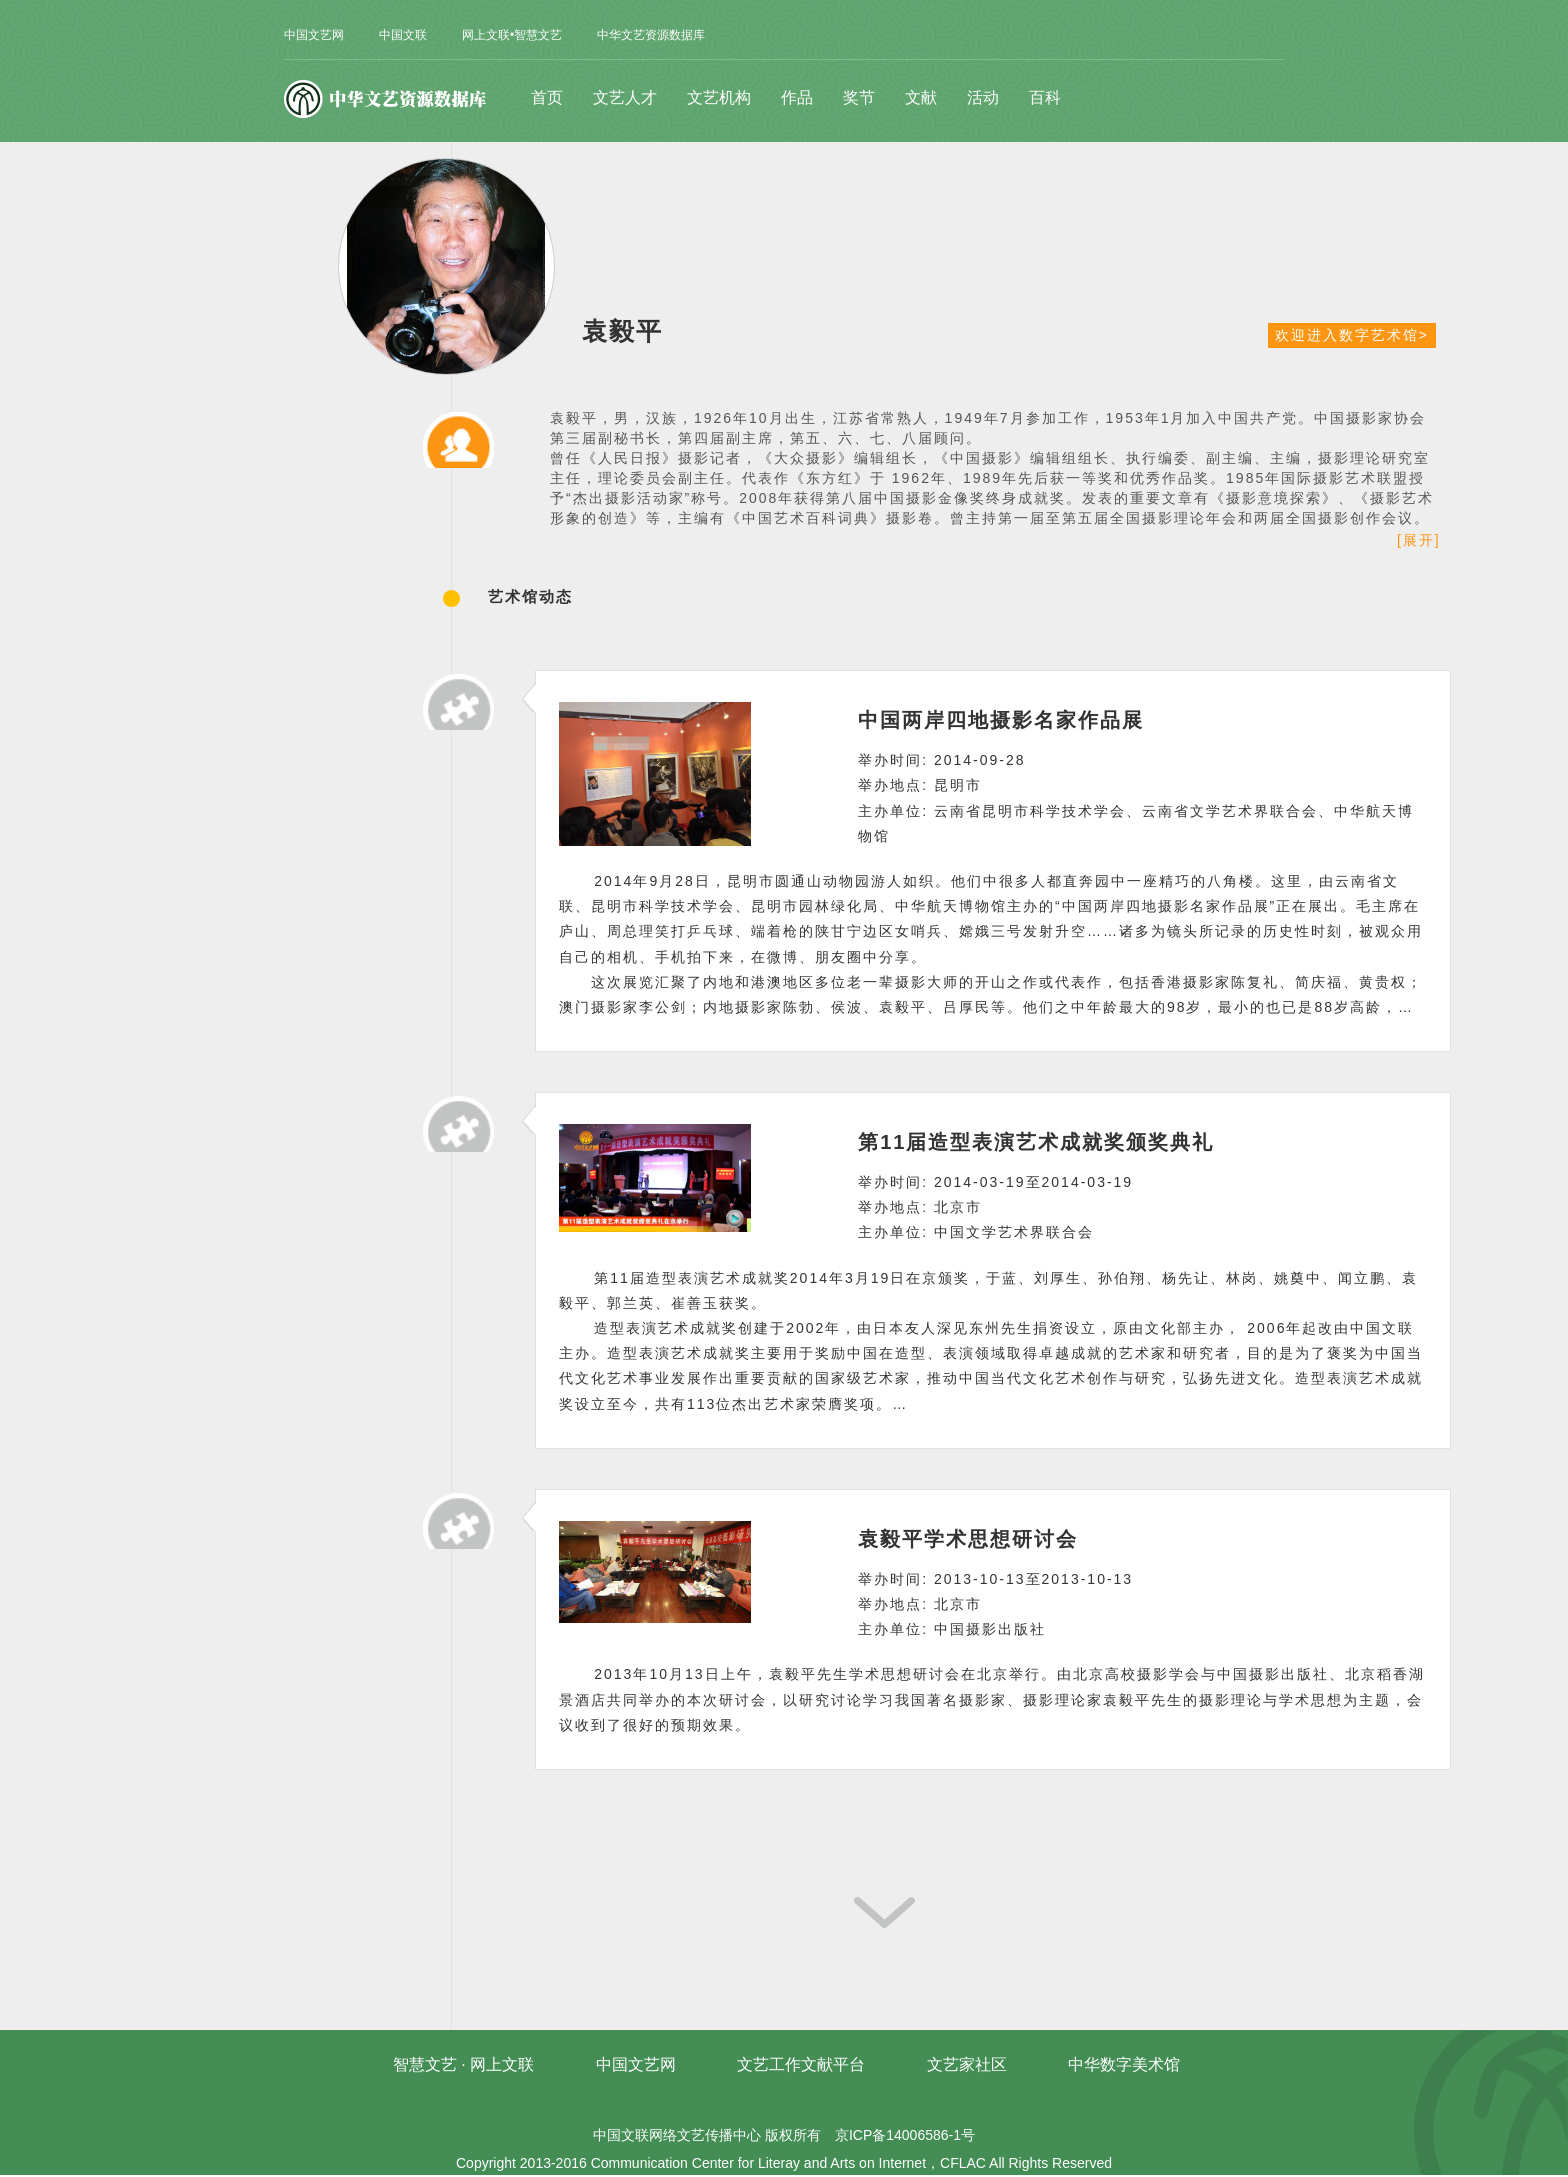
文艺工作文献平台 (801, 2064)
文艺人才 (625, 97)
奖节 (859, 97)
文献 (921, 97)
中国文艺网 (314, 35)
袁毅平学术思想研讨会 (968, 1539)
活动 (983, 97)
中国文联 (403, 35)
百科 (1045, 97)
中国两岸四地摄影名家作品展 (1001, 720)
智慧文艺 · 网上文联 (463, 2064)
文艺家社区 (967, 2064)
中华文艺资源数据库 (651, 35)
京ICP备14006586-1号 (905, 2135)
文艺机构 (719, 97)
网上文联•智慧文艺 (512, 35)
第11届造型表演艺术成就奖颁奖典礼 (1036, 1142)
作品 (797, 97)
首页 (547, 97)
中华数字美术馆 (1124, 2064)
